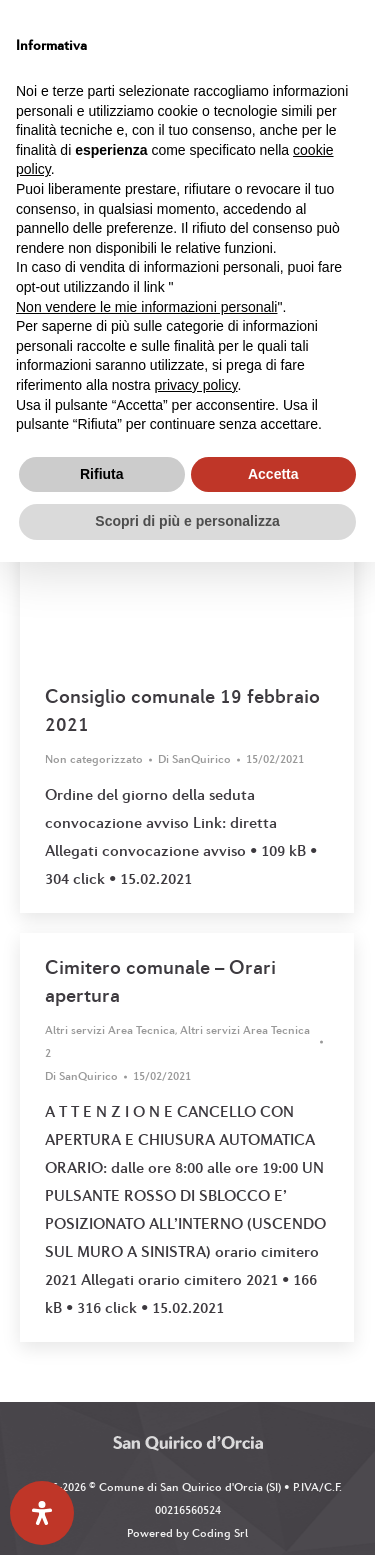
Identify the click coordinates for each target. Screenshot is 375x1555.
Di (194, 759)
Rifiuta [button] (102, 474)
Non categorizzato (94, 759)
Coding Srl (220, 1533)
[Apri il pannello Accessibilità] (42, 1513)
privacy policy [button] (196, 385)
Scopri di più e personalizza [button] (187, 521)
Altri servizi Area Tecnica (110, 1030)
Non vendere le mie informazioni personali (146, 307)
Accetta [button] (273, 474)
